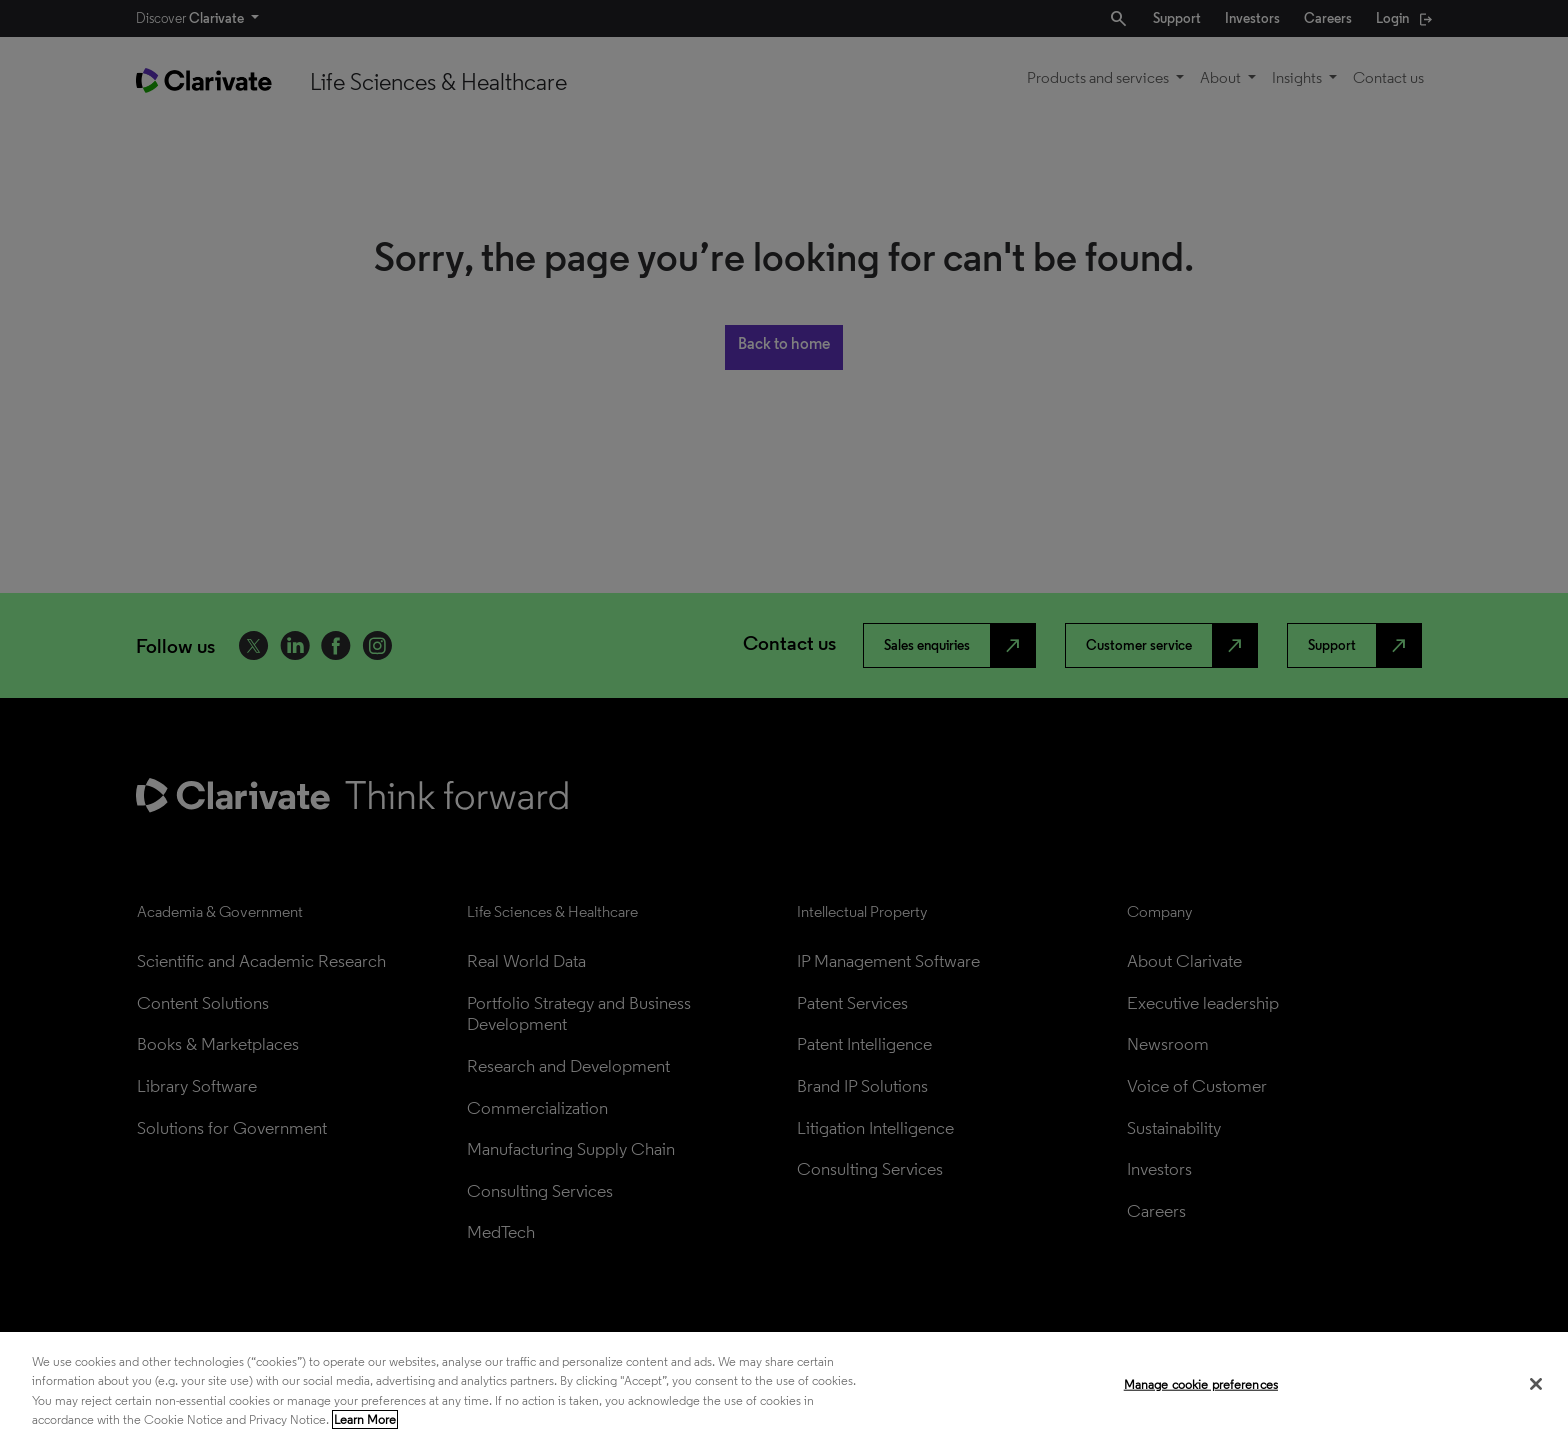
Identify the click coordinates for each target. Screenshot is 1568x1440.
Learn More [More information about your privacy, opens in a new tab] (365, 1419)
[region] (784, 1386)
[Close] (1536, 1384)
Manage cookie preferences (1201, 1384)
